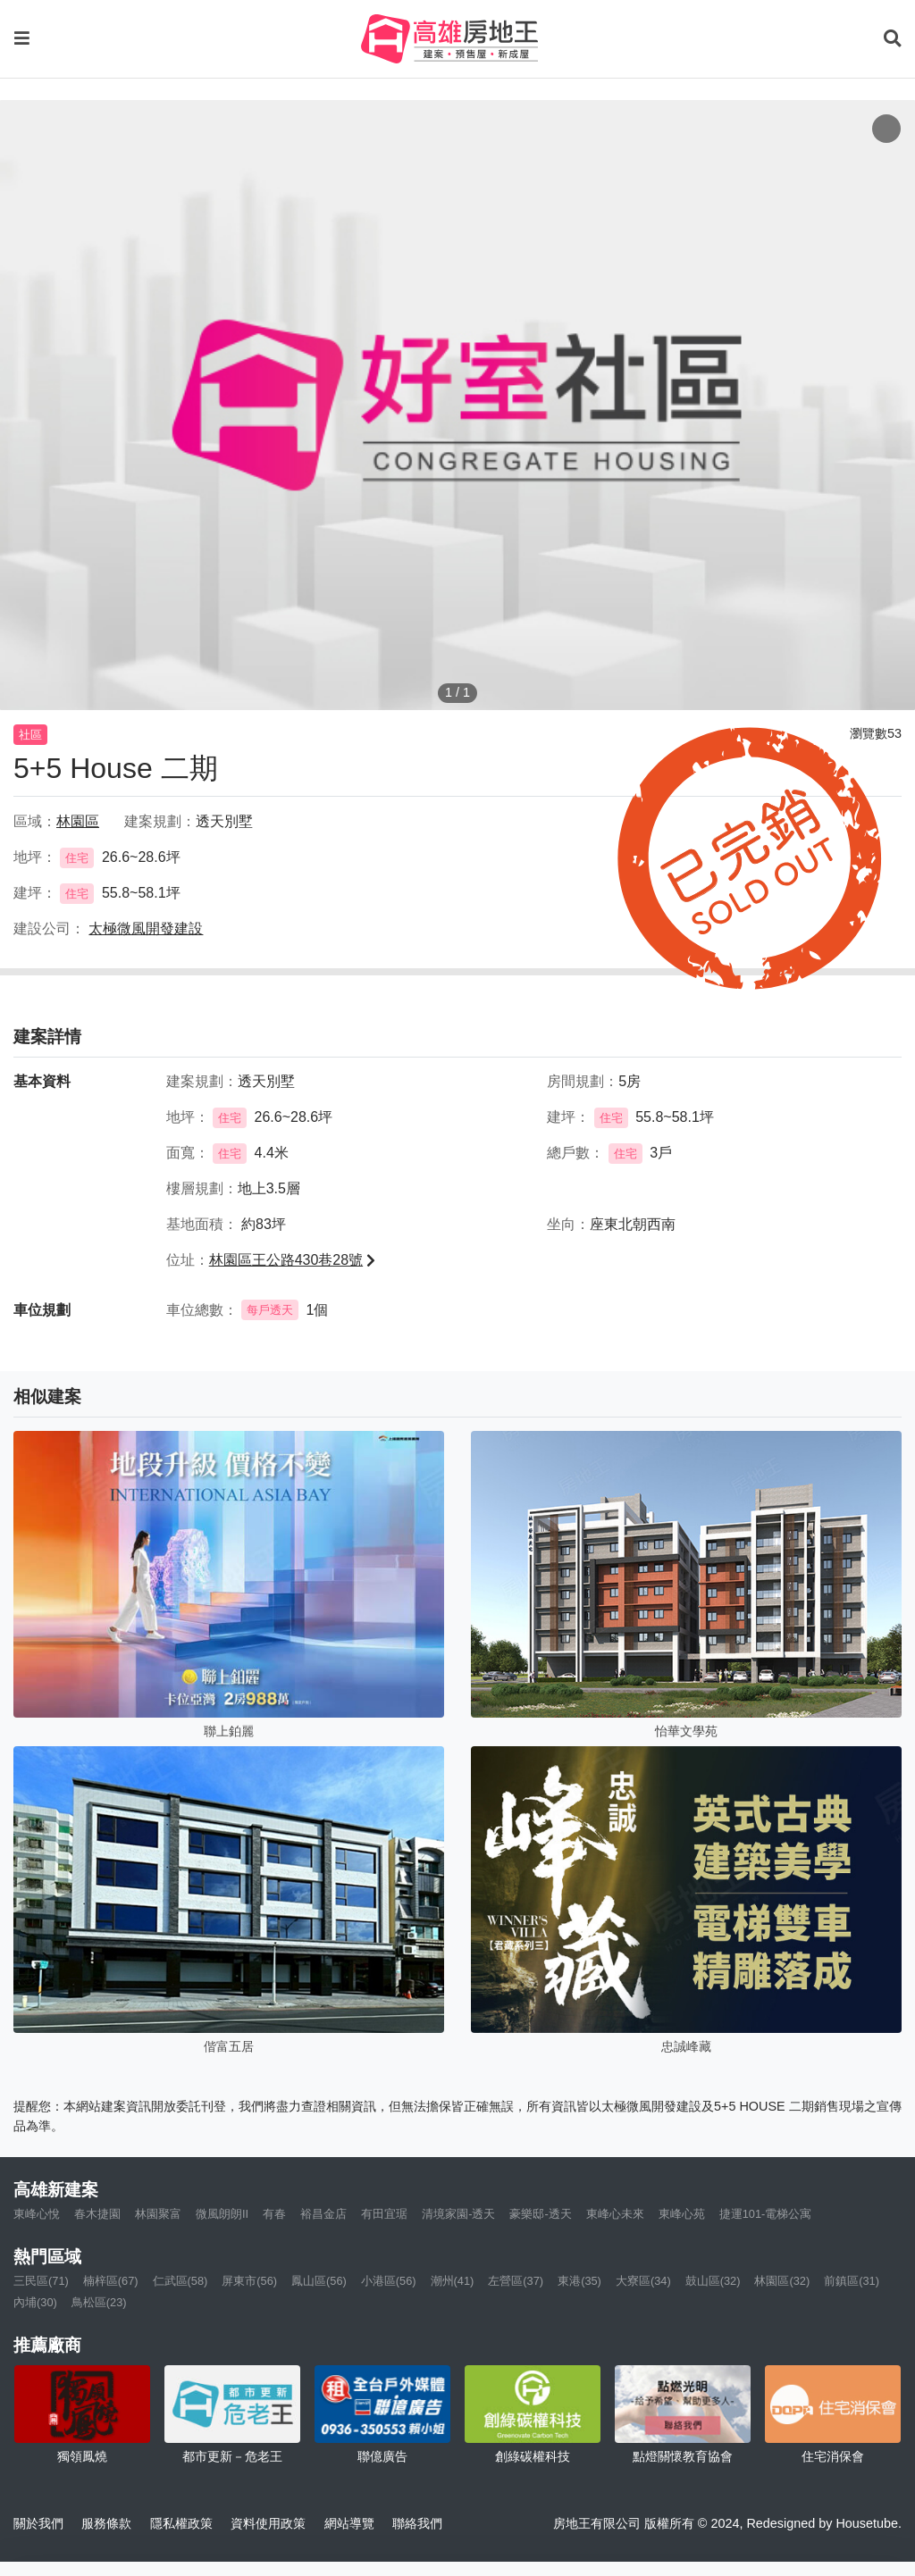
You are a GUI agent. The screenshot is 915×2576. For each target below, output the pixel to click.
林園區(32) (782, 2280)
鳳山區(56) (319, 2280)
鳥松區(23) (99, 2302)
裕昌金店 (323, 2214)
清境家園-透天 (458, 2214)
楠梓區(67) (111, 2280)
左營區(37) (515, 2280)
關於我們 (38, 2523)
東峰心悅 (36, 2214)
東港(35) (579, 2280)
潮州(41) (452, 2280)
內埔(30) (35, 2302)
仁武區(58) (180, 2280)
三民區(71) (41, 2280)
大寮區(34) (643, 2280)
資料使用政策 (268, 2523)
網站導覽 (349, 2523)
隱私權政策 (181, 2523)
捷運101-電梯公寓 (765, 2214)
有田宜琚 (384, 2214)
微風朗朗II (222, 2214)
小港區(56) (388, 2280)
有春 (274, 2214)
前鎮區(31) (851, 2280)
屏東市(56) (249, 2280)
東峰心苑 (682, 2214)
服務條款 (106, 2523)
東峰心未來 (615, 2214)
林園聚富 (158, 2214)
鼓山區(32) (713, 2280)
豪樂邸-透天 (540, 2214)
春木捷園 (97, 2214)
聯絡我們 (417, 2523)
